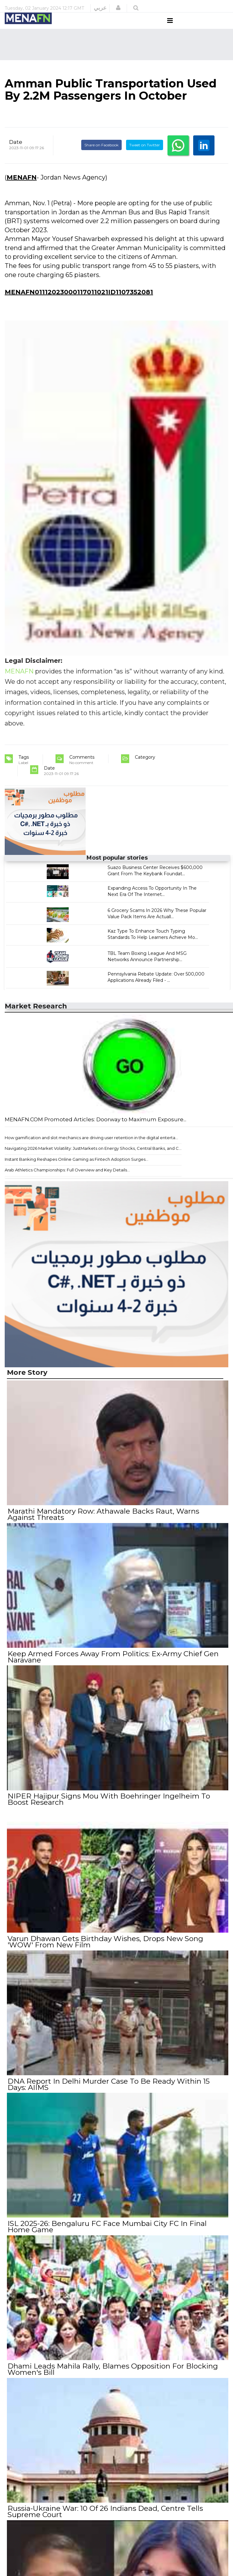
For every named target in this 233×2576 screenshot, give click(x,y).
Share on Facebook (101, 156)
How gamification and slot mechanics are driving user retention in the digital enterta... (91, 1149)
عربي (100, 7)
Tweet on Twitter (144, 156)
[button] (118, 7)
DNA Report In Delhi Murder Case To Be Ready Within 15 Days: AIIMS (108, 2090)
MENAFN (22, 189)
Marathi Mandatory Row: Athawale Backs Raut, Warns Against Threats (103, 1525)
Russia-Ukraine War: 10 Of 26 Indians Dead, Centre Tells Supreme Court (104, 2515)
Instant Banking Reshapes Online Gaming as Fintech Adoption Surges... (76, 1170)
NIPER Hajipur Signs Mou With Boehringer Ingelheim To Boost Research (108, 1808)
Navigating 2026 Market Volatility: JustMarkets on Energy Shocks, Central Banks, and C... (93, 1160)
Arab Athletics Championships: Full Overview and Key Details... (67, 1181)
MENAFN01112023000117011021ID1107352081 (79, 304)
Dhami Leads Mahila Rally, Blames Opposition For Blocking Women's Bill (112, 2373)
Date (15, 154)
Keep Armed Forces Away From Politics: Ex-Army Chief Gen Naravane (112, 1666)
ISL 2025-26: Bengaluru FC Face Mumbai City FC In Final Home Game (106, 2232)
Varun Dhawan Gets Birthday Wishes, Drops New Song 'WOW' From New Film (105, 1949)
